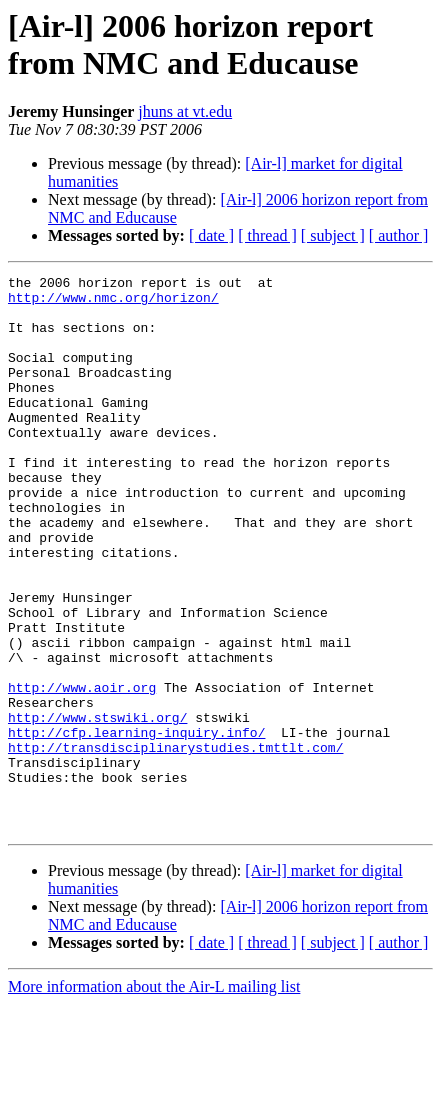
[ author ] (399, 235)
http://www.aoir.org (82, 771)
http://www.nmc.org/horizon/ (113, 303)
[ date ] (211, 235)
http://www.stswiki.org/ (97, 807)
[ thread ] (267, 235)
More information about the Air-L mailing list (154, 1097)
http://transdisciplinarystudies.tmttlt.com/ (175, 843)
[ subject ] (333, 235)
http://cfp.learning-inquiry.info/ (136, 825)
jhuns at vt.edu (185, 111)
